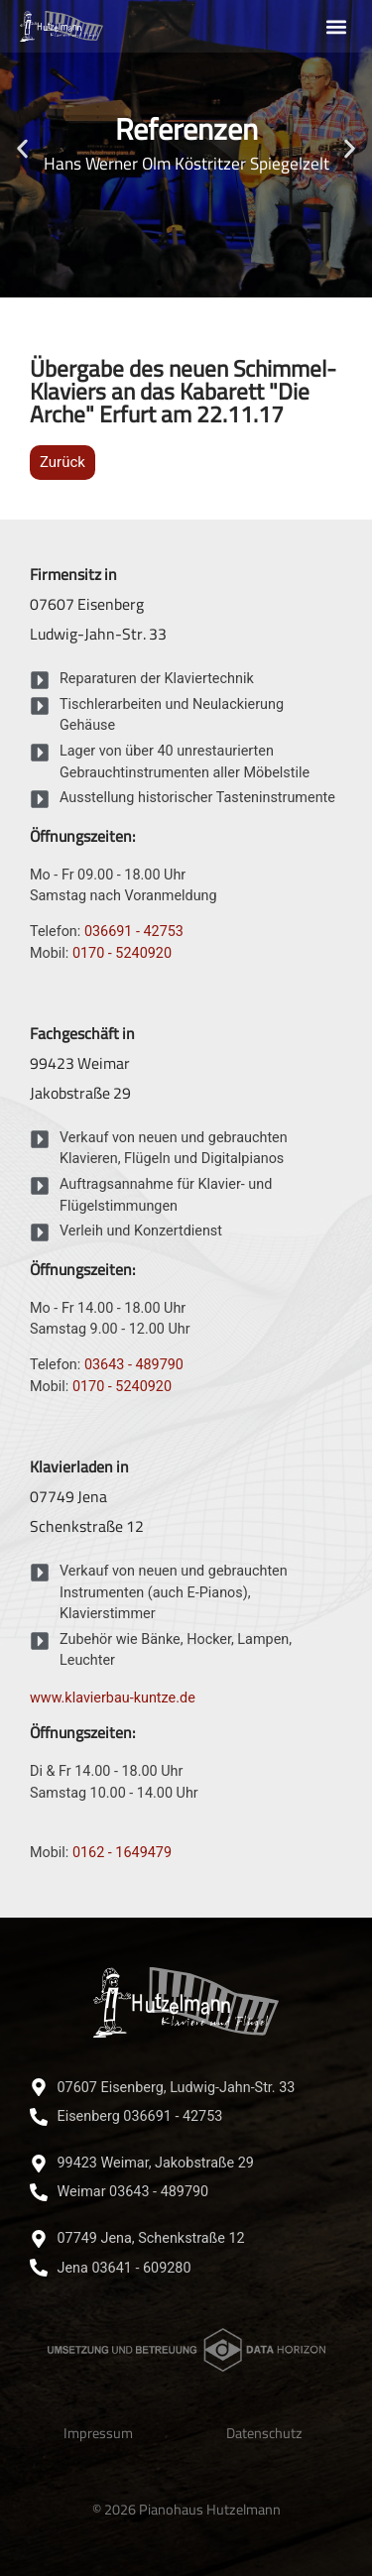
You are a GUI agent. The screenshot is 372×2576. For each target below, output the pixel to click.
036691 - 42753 (134, 931)
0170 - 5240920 (122, 953)
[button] (335, 26)
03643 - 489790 (134, 1364)
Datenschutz (264, 2432)
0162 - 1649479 (122, 1852)
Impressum (98, 2432)
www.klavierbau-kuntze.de (112, 1698)
